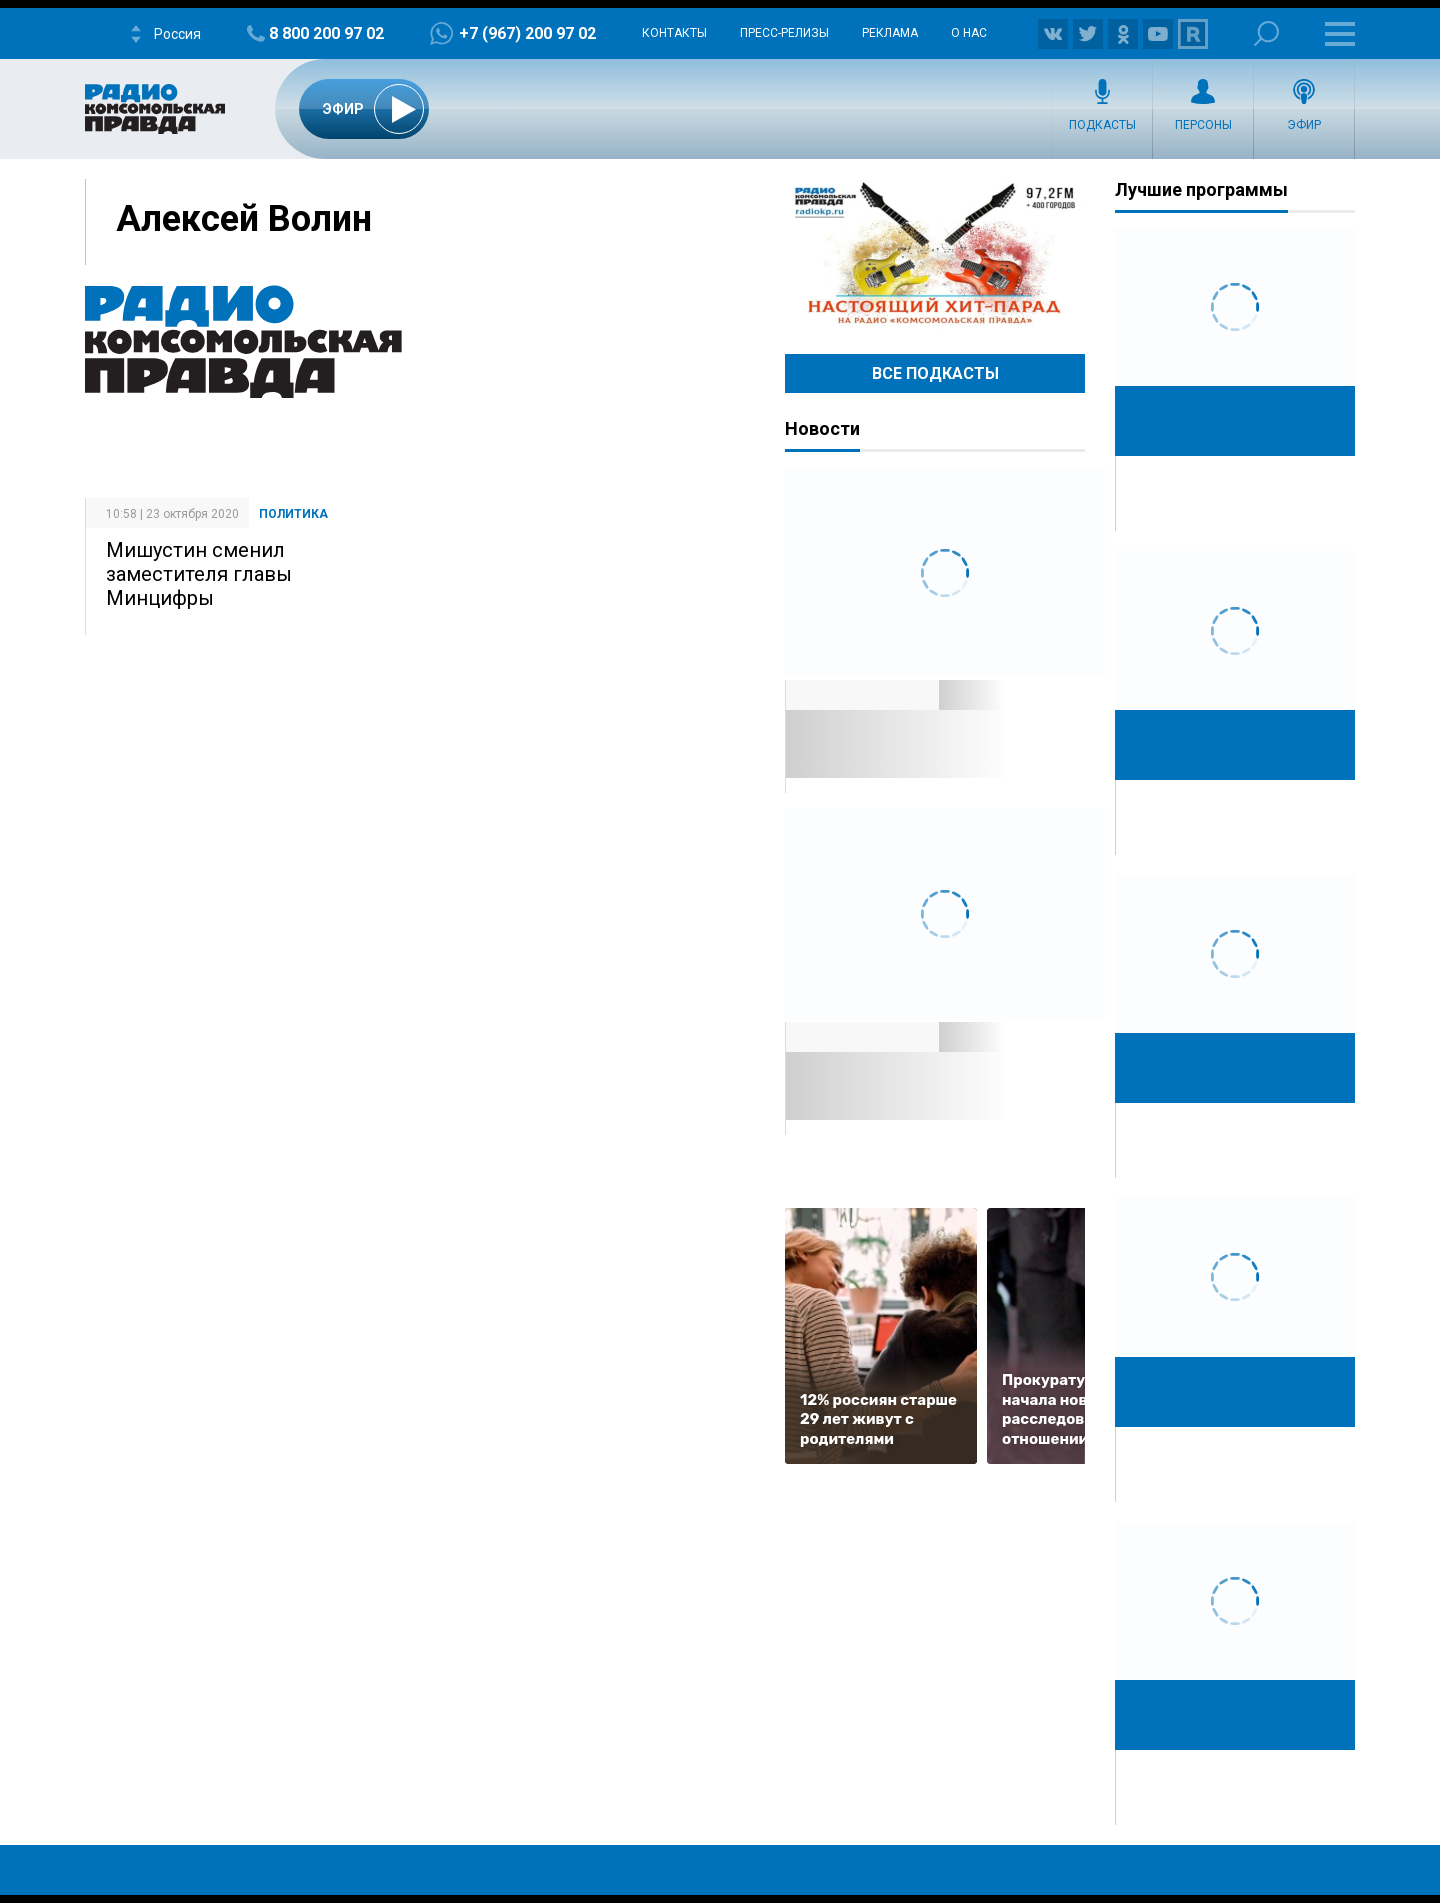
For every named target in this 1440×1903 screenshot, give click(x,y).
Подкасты (1102, 125)
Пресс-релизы (784, 33)
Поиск (1266, 33)
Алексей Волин (244, 219)
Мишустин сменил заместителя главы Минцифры (199, 574)
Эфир (1304, 125)
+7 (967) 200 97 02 (527, 33)
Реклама (890, 33)
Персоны (1203, 125)
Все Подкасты (935, 373)
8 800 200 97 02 (326, 33)
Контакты (674, 33)
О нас (969, 33)
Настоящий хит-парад (935, 254)
